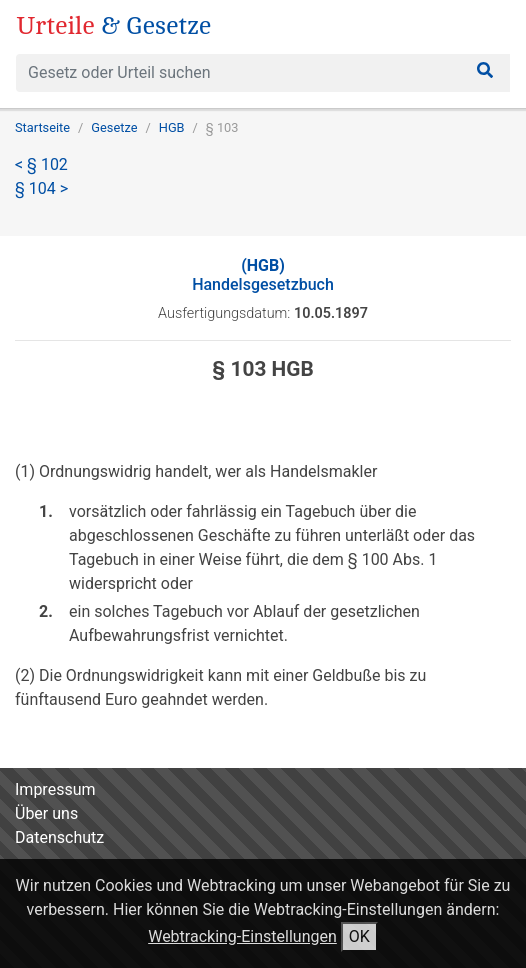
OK (359, 936)
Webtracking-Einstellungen (242, 936)
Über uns (46, 813)
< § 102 (41, 164)
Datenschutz (59, 837)
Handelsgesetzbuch (263, 275)
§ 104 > (41, 188)
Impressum (55, 789)
